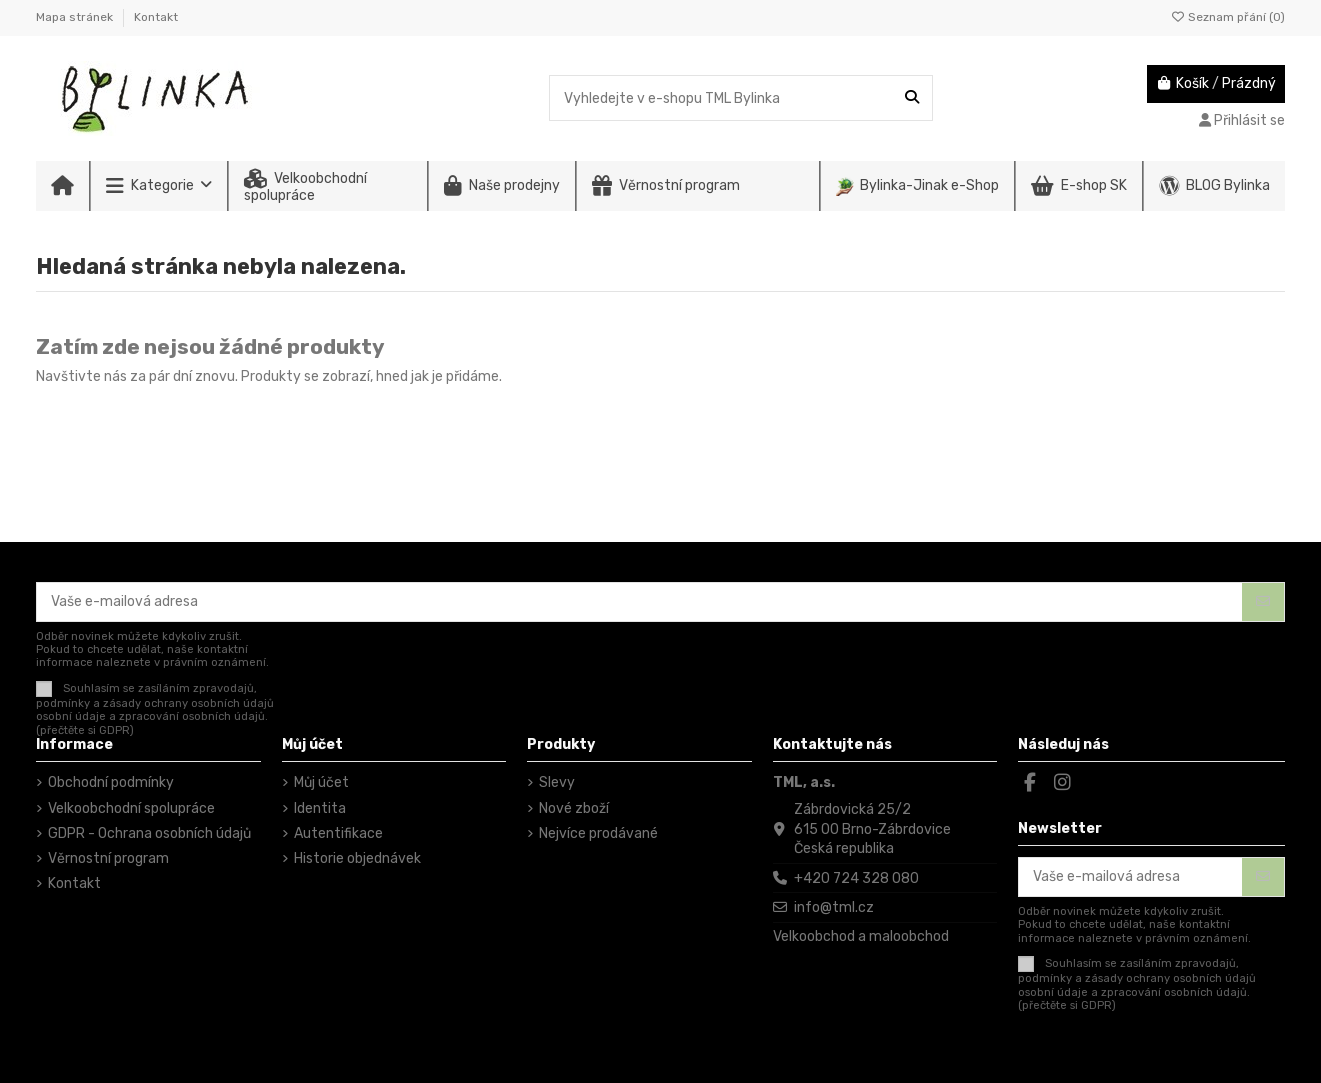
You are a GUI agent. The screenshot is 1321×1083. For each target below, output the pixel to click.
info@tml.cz (834, 907)
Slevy (557, 782)
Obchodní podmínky (111, 782)
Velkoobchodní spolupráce (131, 808)
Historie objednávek (357, 858)
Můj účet (321, 782)
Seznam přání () (1227, 17)
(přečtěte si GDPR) (85, 730)
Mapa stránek (76, 17)
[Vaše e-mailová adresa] (640, 602)
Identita (320, 808)
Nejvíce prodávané (598, 833)
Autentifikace (338, 833)
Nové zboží (574, 808)
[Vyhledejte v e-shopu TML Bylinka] (912, 97)
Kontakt (156, 17)
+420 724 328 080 (856, 878)
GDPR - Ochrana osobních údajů (149, 833)
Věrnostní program (108, 858)
